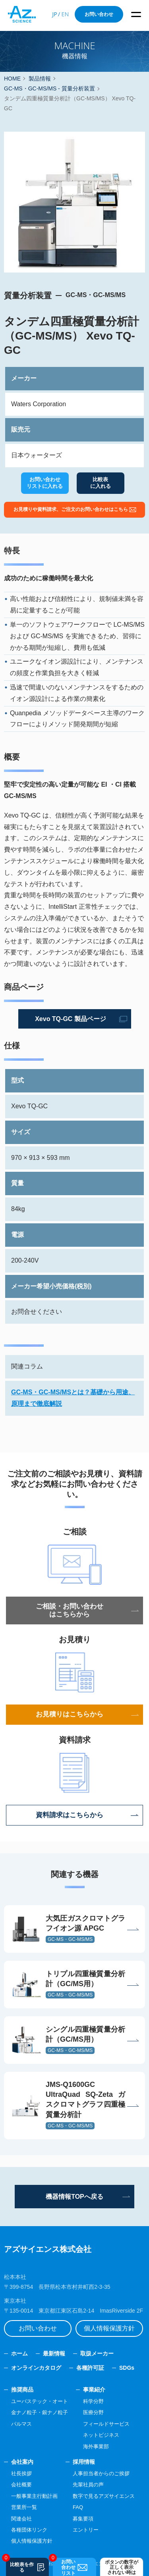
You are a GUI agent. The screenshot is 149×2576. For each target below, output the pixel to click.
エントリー (86, 2530)
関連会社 (21, 2519)
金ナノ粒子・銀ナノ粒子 (39, 2412)
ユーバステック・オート (39, 2401)
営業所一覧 (24, 2507)
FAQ (78, 2507)
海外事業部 (96, 2446)
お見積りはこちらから (69, 1714)
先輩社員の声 (88, 2485)
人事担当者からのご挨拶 (101, 2473)
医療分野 (93, 2412)
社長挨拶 (21, 2473)
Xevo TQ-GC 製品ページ (70, 1018)
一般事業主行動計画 (34, 2496)
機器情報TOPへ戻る (74, 2196)
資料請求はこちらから (69, 1815)
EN (65, 14)
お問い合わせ (99, 14)
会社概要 (21, 2485)
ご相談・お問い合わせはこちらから (69, 1610)
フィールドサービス (106, 2424)
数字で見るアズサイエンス (104, 2496)
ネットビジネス (101, 2435)
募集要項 (83, 2519)
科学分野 (93, 2401)
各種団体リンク (29, 2530)
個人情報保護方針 (109, 2328)
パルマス (21, 2424)
